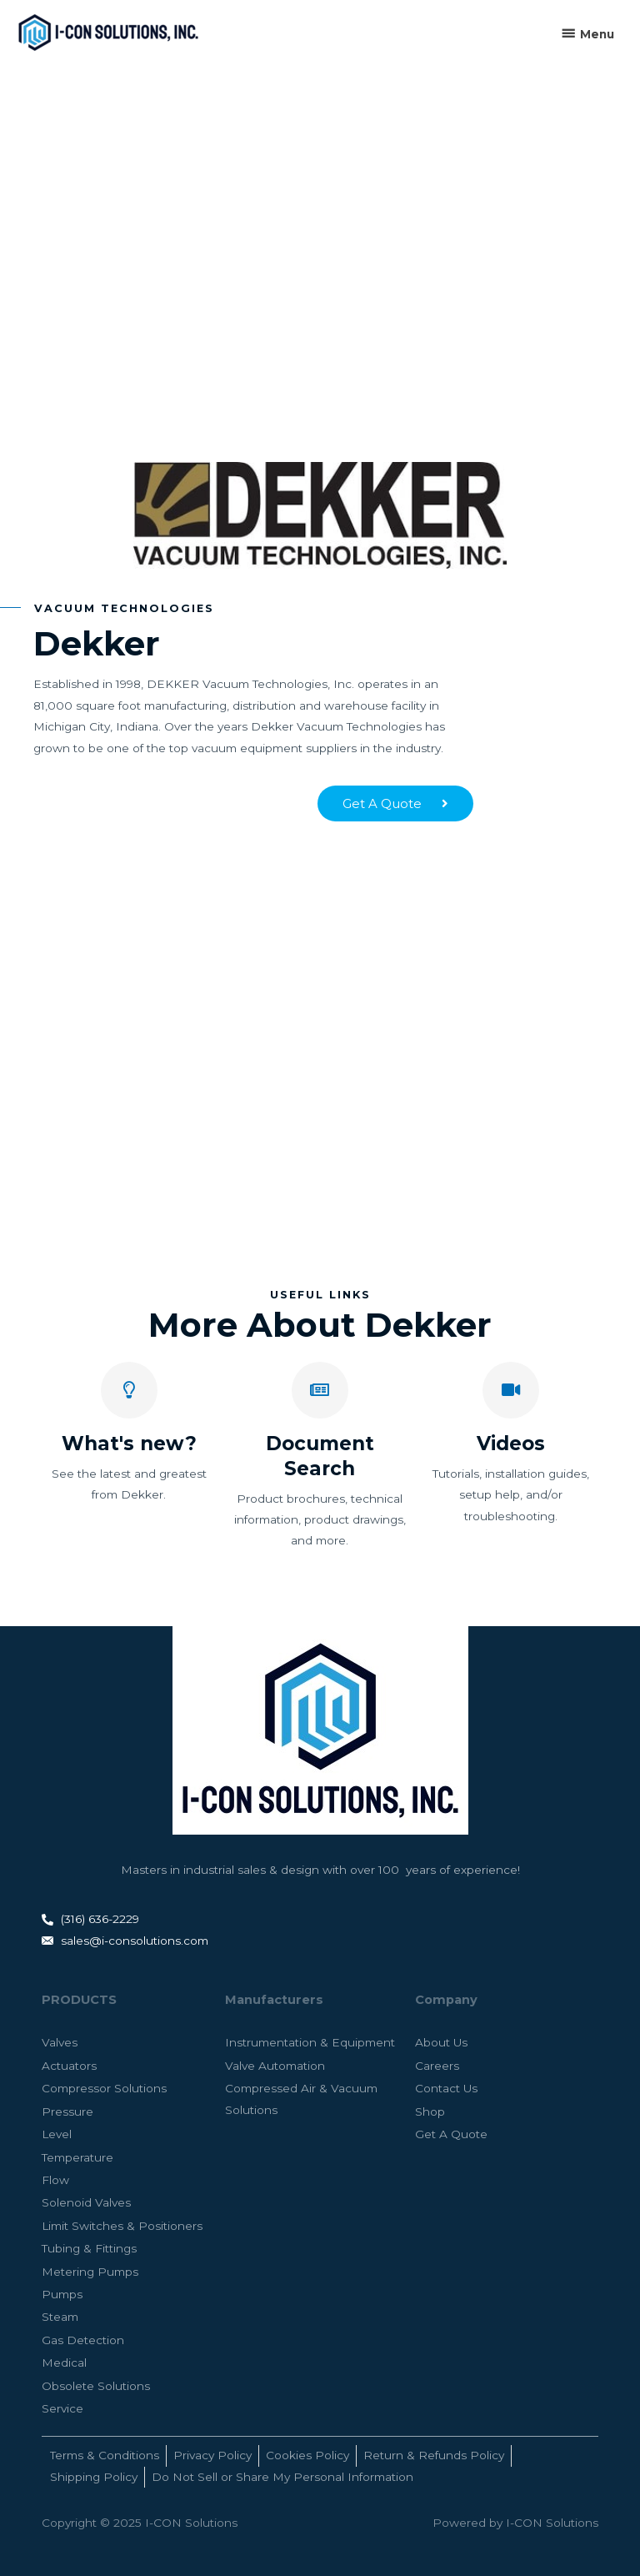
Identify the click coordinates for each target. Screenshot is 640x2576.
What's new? (129, 1443)
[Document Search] (320, 1390)
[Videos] (510, 1390)
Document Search (320, 1456)
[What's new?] (129, 1390)
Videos (511, 1443)
